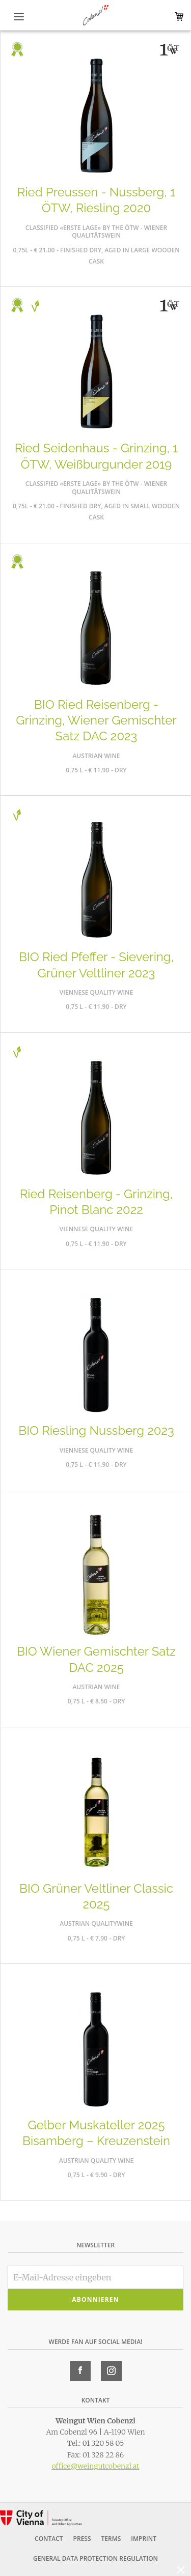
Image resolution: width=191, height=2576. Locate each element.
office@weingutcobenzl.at (95, 2466)
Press (82, 2538)
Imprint (143, 2538)
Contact (49, 2538)
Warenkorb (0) (177, 16)
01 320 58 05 (103, 2443)
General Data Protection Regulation (95, 2558)
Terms (111, 2538)
